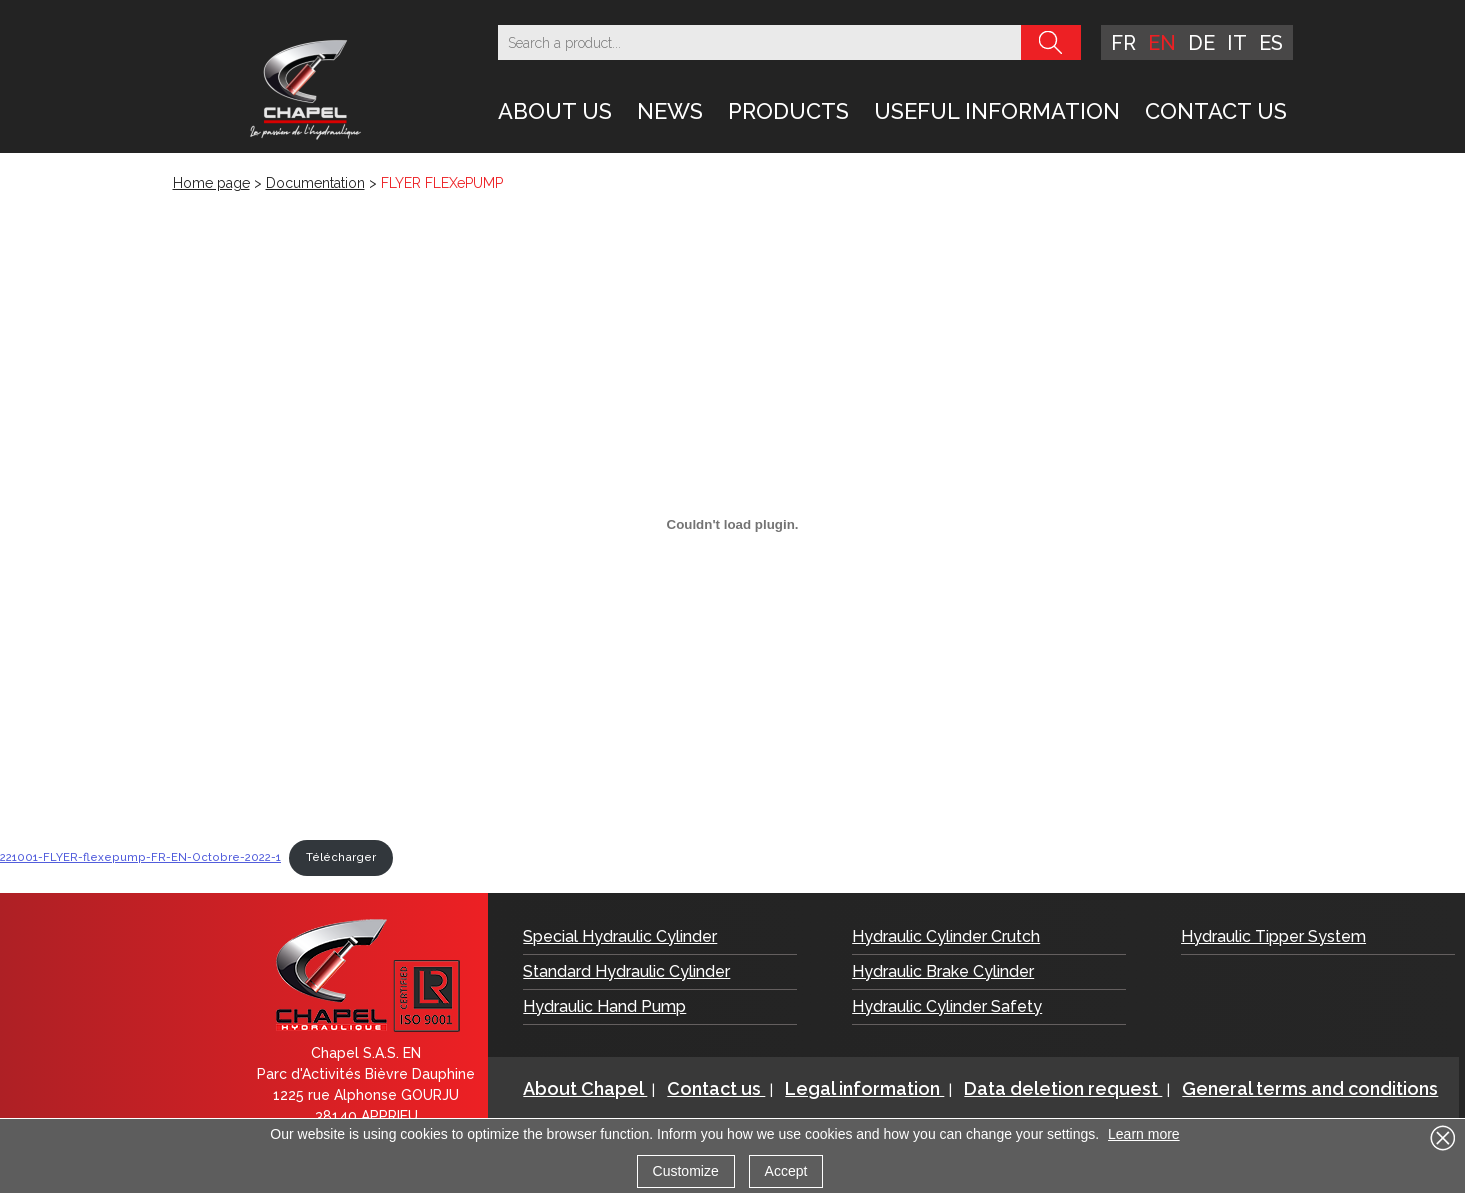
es (1271, 43)
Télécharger (341, 857)
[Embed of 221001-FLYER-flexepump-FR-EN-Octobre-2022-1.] (732, 524)
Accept (786, 1171)
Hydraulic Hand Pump (604, 1006)
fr (1123, 43)
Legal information (864, 1088)
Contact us (1216, 111)
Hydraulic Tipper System (1273, 936)
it (1237, 43)
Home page (211, 183)
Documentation (315, 183)
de (1201, 43)
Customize (686, 1171)
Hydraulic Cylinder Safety (947, 1006)
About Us (555, 111)
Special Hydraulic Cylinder (620, 936)
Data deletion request (1063, 1088)
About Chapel (585, 1088)
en (1162, 43)
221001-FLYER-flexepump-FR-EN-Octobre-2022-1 (140, 857)
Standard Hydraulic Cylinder (626, 971)
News (670, 111)
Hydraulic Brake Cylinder (943, 971)
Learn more (1144, 1134)
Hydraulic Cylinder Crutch (946, 936)
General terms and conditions (1310, 1088)
